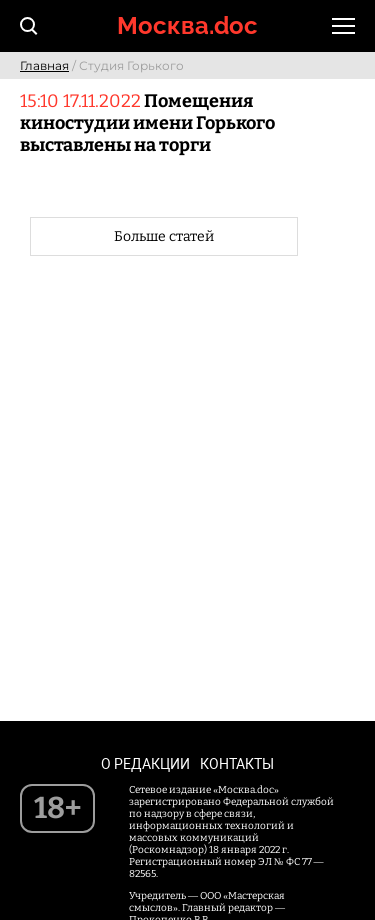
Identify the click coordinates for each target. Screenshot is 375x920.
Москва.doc (187, 25)
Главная (44, 65)
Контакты (237, 764)
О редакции (145, 764)
